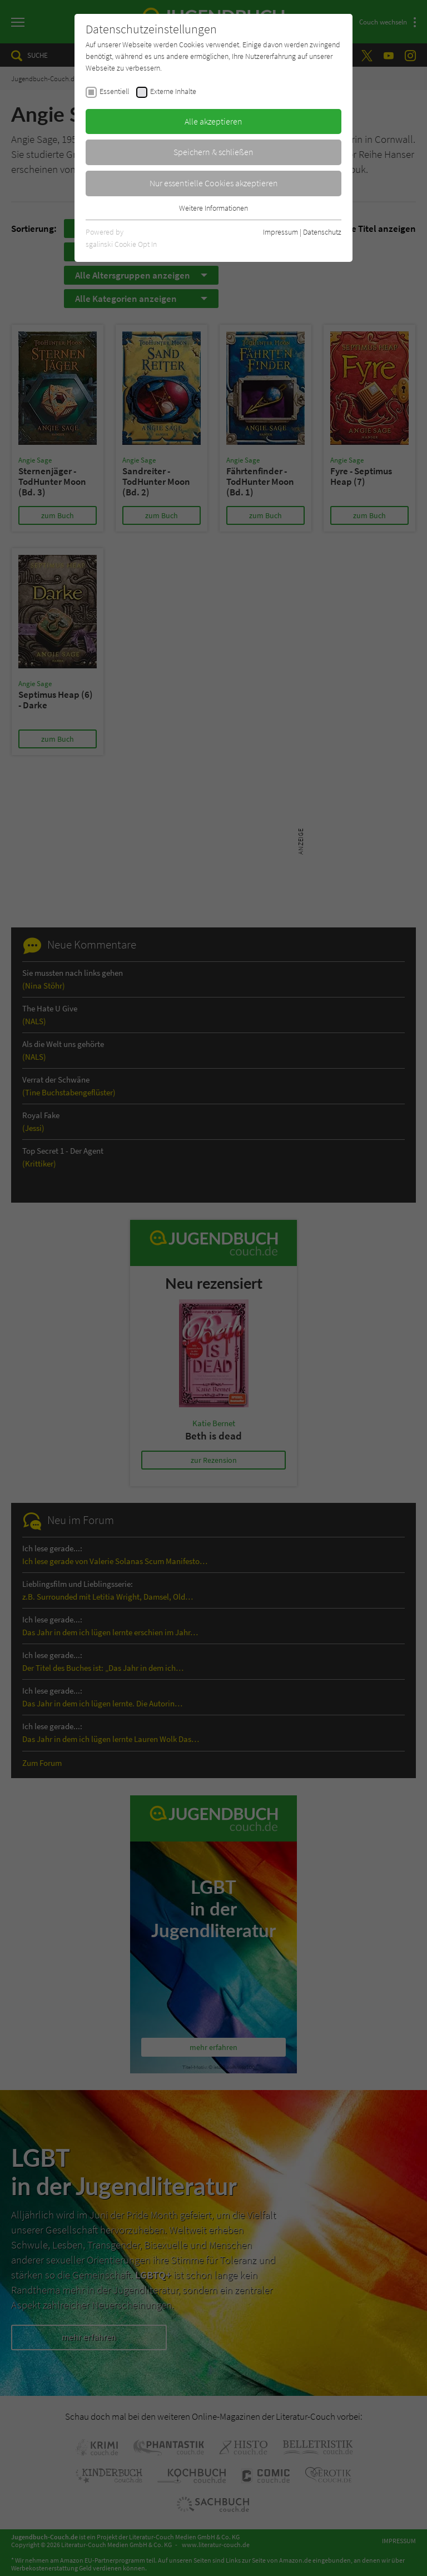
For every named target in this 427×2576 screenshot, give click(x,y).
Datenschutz (322, 232)
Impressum (280, 232)
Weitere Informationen (213, 208)
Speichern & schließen (213, 151)
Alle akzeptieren (213, 121)
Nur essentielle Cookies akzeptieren (214, 182)
